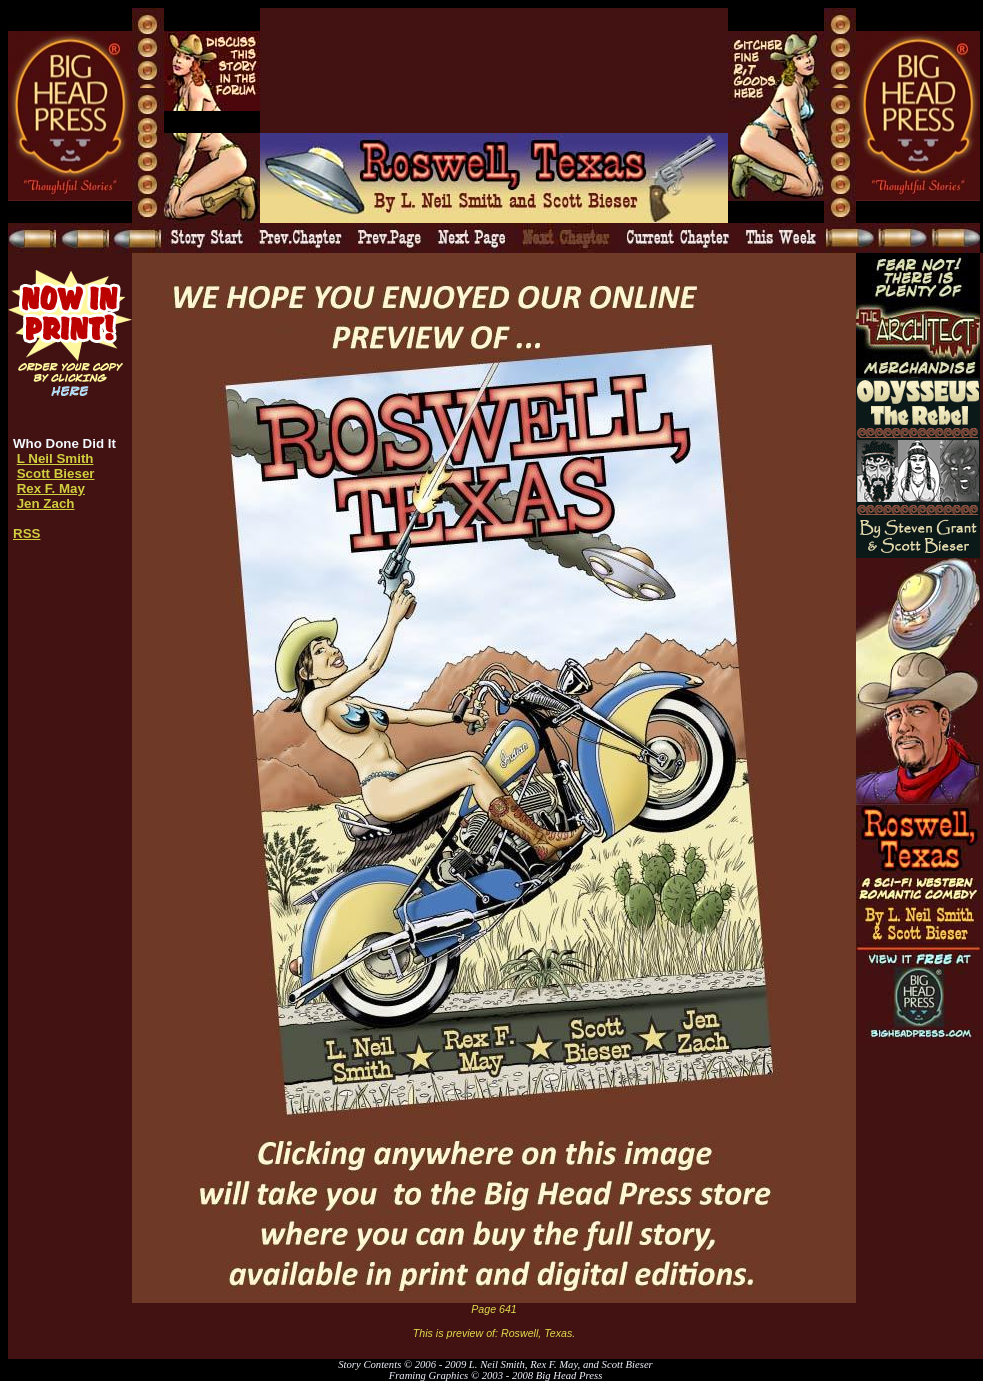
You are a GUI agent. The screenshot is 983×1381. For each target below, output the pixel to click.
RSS (26, 533)
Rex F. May (51, 488)
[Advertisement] (338, 70)
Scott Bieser (56, 473)
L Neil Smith (55, 458)
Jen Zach (46, 503)
